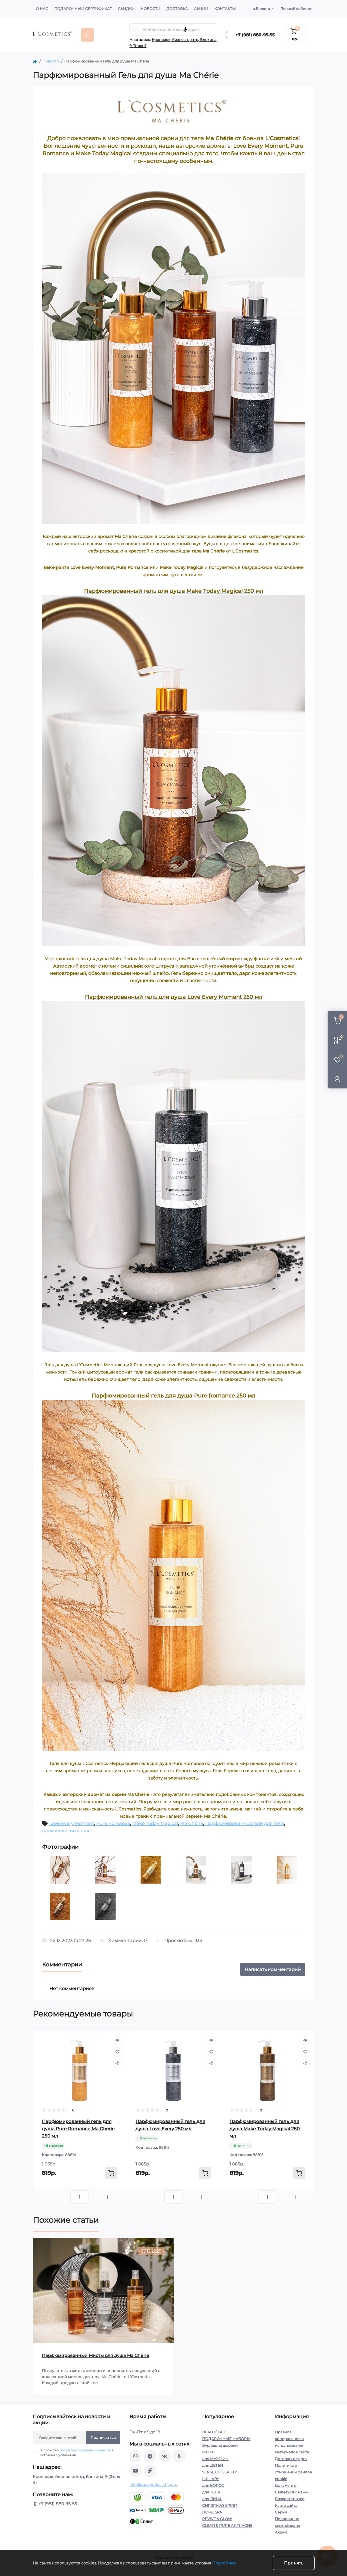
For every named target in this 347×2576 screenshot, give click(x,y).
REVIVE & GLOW (217, 2519)
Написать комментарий (273, 1969)
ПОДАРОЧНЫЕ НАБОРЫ (226, 2438)
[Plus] (107, 2197)
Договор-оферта (291, 2458)
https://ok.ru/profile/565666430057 (179, 2456)
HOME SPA (212, 2512)
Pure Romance (113, 1823)
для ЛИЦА (212, 2499)
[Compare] (117, 2063)
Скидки (126, 8)
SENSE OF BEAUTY (219, 2472)
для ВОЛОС (213, 2485)
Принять (293, 2563)
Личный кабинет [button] (296, 8)
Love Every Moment (71, 1823)
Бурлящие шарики (220, 2445)
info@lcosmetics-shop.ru (153, 2484)
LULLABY (210, 2478)
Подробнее (224, 2563)
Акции (201, 8)
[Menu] (87, 35)
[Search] (136, 29)
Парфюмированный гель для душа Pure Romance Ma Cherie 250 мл (78, 2128)
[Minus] (52, 2197)
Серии (281, 2512)
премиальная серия (65, 1831)
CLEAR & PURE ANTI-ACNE (227, 2525)
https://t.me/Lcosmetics (150, 2456)
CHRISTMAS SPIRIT (219, 2505)
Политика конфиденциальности (85, 2450)
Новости (150, 8)
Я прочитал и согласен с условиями (77, 2452)
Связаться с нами (291, 2492)
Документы (285, 2485)
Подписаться (103, 2437)
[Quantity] (79, 2197)
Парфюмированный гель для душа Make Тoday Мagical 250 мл (264, 2128)
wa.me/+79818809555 (135, 2456)
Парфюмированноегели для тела (244, 1823)
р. (261, 9)
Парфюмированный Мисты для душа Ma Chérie (95, 2355)
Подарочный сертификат (83, 8)
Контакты (225, 8)
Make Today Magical (155, 1823)
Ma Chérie (191, 1823)
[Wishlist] (117, 2052)
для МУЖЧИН (215, 2458)
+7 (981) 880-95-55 (255, 35)
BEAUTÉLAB (213, 2432)
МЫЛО (208, 2452)
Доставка (177, 8)
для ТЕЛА (211, 2492)
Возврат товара (289, 2499)
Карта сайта (286, 2505)
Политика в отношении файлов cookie (293, 2472)
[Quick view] (117, 2040)
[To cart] (111, 2173)
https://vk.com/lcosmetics (164, 2456)
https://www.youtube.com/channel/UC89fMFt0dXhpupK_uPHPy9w (135, 2470)
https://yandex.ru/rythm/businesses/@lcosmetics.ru (150, 2470)
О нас (42, 8)
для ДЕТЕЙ (212, 2465)
